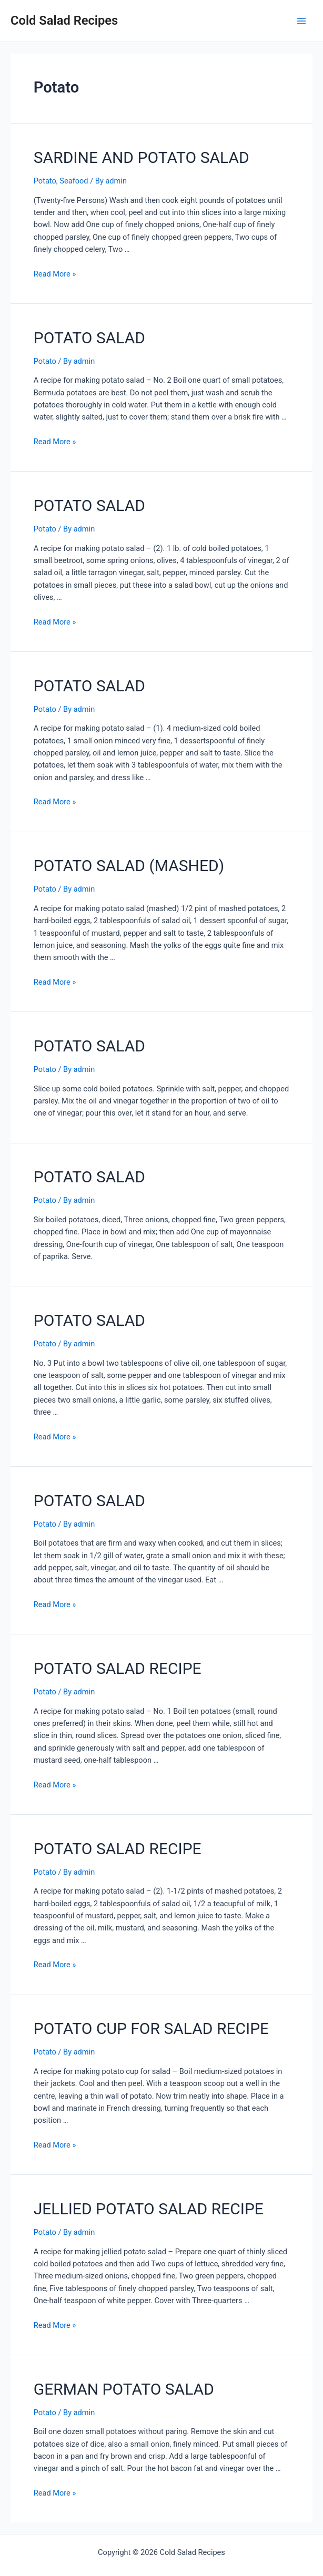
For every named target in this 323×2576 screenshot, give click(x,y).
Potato (45, 181)
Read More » (55, 274)
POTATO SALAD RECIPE (117, 1668)
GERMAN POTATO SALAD (124, 2389)
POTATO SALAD (89, 338)
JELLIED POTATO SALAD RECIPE (149, 2209)
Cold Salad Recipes (64, 20)
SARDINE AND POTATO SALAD (141, 157)
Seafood (73, 181)
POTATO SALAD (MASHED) (129, 865)
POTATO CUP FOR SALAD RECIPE (151, 2028)
